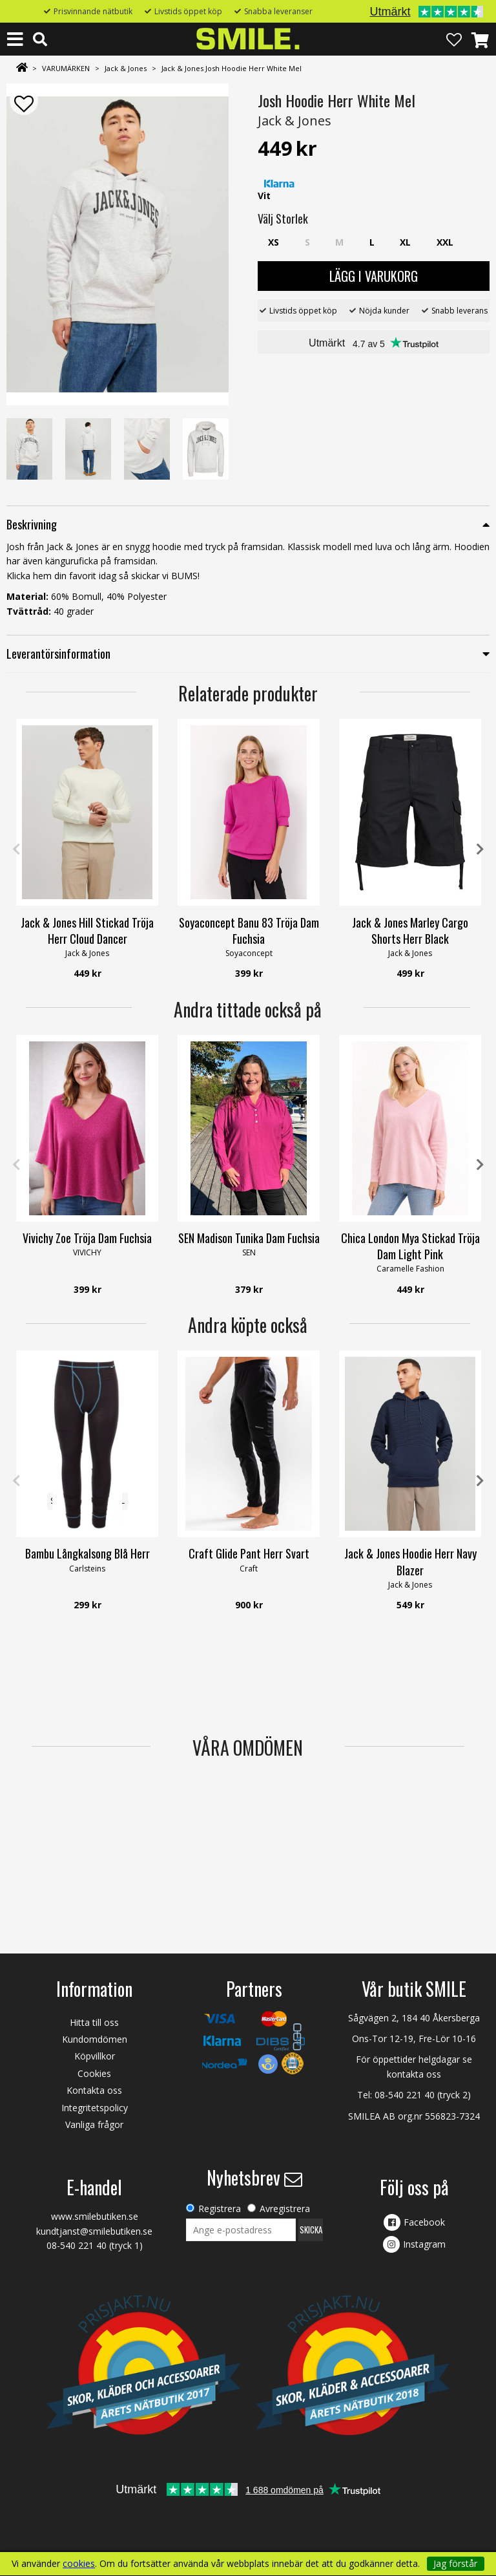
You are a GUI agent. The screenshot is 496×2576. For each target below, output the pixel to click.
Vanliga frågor (94, 2124)
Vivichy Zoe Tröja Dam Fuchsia (87, 1237)
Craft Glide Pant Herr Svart (249, 1553)
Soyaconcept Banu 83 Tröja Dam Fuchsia (249, 930)
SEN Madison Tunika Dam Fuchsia (249, 1237)
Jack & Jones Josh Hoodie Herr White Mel (231, 68)
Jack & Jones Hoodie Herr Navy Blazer (410, 1561)
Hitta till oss (94, 2022)
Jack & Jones (126, 68)
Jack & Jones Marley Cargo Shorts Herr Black (410, 930)
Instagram (424, 2244)
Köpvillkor (94, 2056)
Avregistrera (285, 2208)
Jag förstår (455, 2563)
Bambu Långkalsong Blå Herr (87, 1553)
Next (479, 849)
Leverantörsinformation (58, 653)
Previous (16, 849)
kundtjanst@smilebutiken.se (94, 2231)
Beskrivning (31, 524)
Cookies (94, 2073)
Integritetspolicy (94, 2108)
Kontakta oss (94, 2090)
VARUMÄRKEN (66, 68)
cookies (79, 2564)
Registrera (219, 2208)
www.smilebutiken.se (94, 2216)
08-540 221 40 (405, 2095)
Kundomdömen (94, 2039)
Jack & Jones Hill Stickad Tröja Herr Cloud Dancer (87, 930)
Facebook (424, 2222)
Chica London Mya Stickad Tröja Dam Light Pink (410, 1245)
